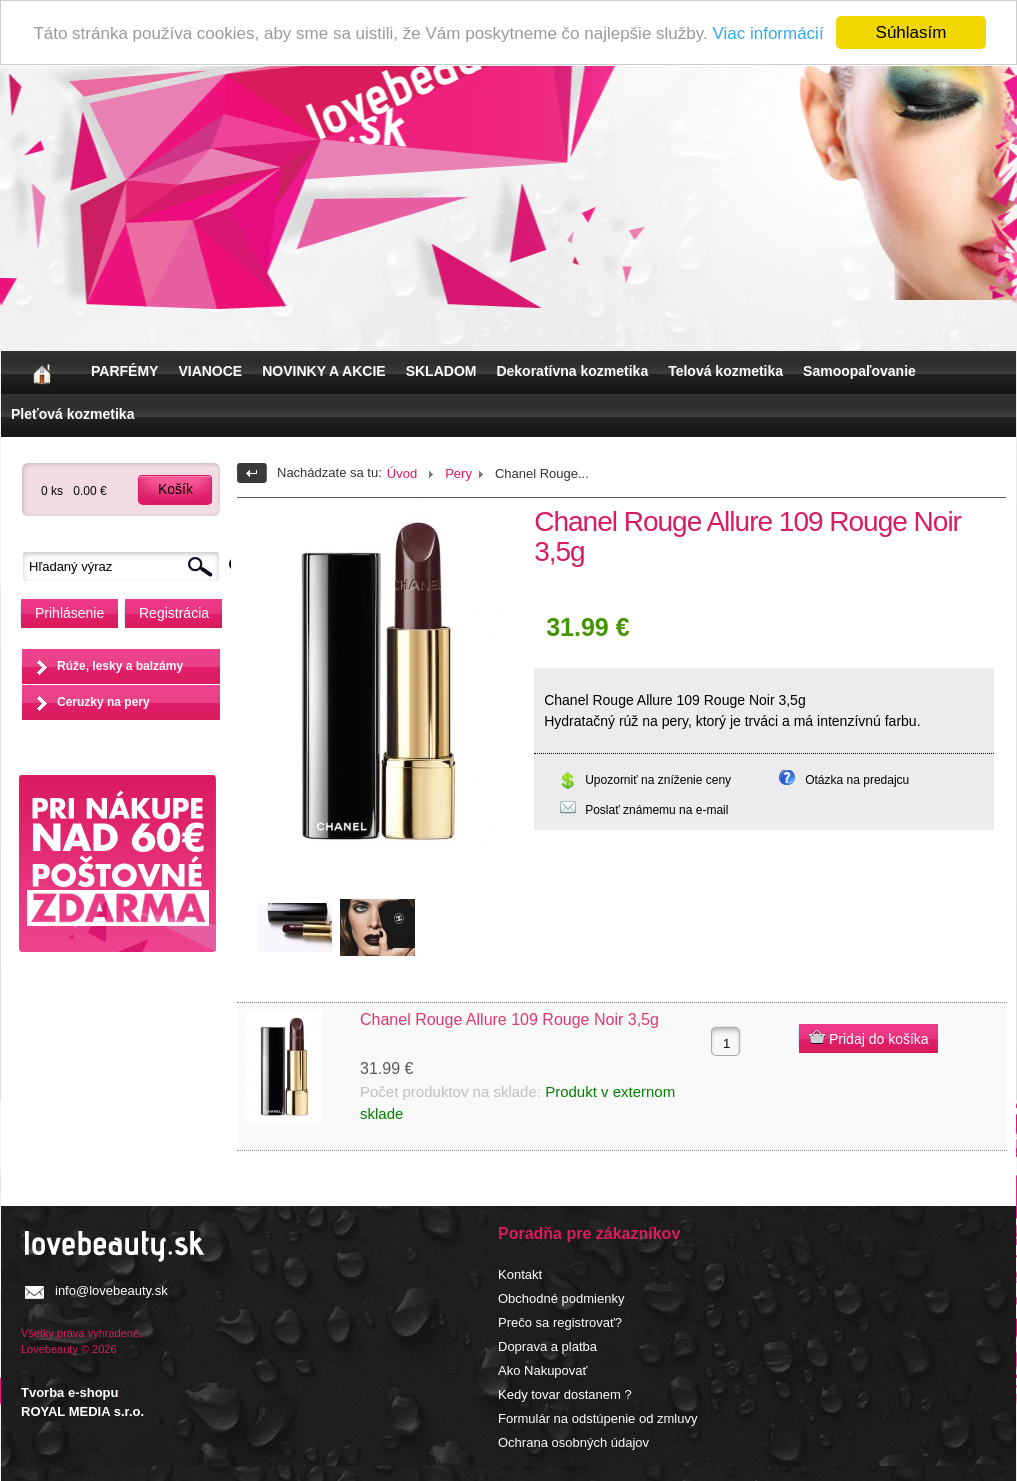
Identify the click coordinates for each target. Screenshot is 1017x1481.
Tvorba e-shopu (70, 1392)
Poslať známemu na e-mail (656, 810)
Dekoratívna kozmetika (572, 371)
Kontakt (520, 1274)
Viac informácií (767, 33)
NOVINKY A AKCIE (323, 371)
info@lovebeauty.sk (111, 1290)
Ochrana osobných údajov (573, 1442)
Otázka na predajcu (857, 780)
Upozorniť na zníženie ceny (658, 780)
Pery (458, 473)
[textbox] (126, 566)
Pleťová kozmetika (72, 414)
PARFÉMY (124, 371)
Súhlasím (911, 32)
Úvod (402, 473)
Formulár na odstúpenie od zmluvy (597, 1418)
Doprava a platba (547, 1346)
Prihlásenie (69, 613)
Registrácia (174, 613)
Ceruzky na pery (103, 702)
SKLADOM (441, 371)
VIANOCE (210, 371)
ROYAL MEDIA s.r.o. (82, 1411)
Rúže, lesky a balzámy (120, 666)
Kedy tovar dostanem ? (565, 1394)
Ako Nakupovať (542, 1370)
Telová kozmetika (725, 371)
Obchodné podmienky (561, 1298)
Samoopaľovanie (859, 371)
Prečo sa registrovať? (560, 1322)
